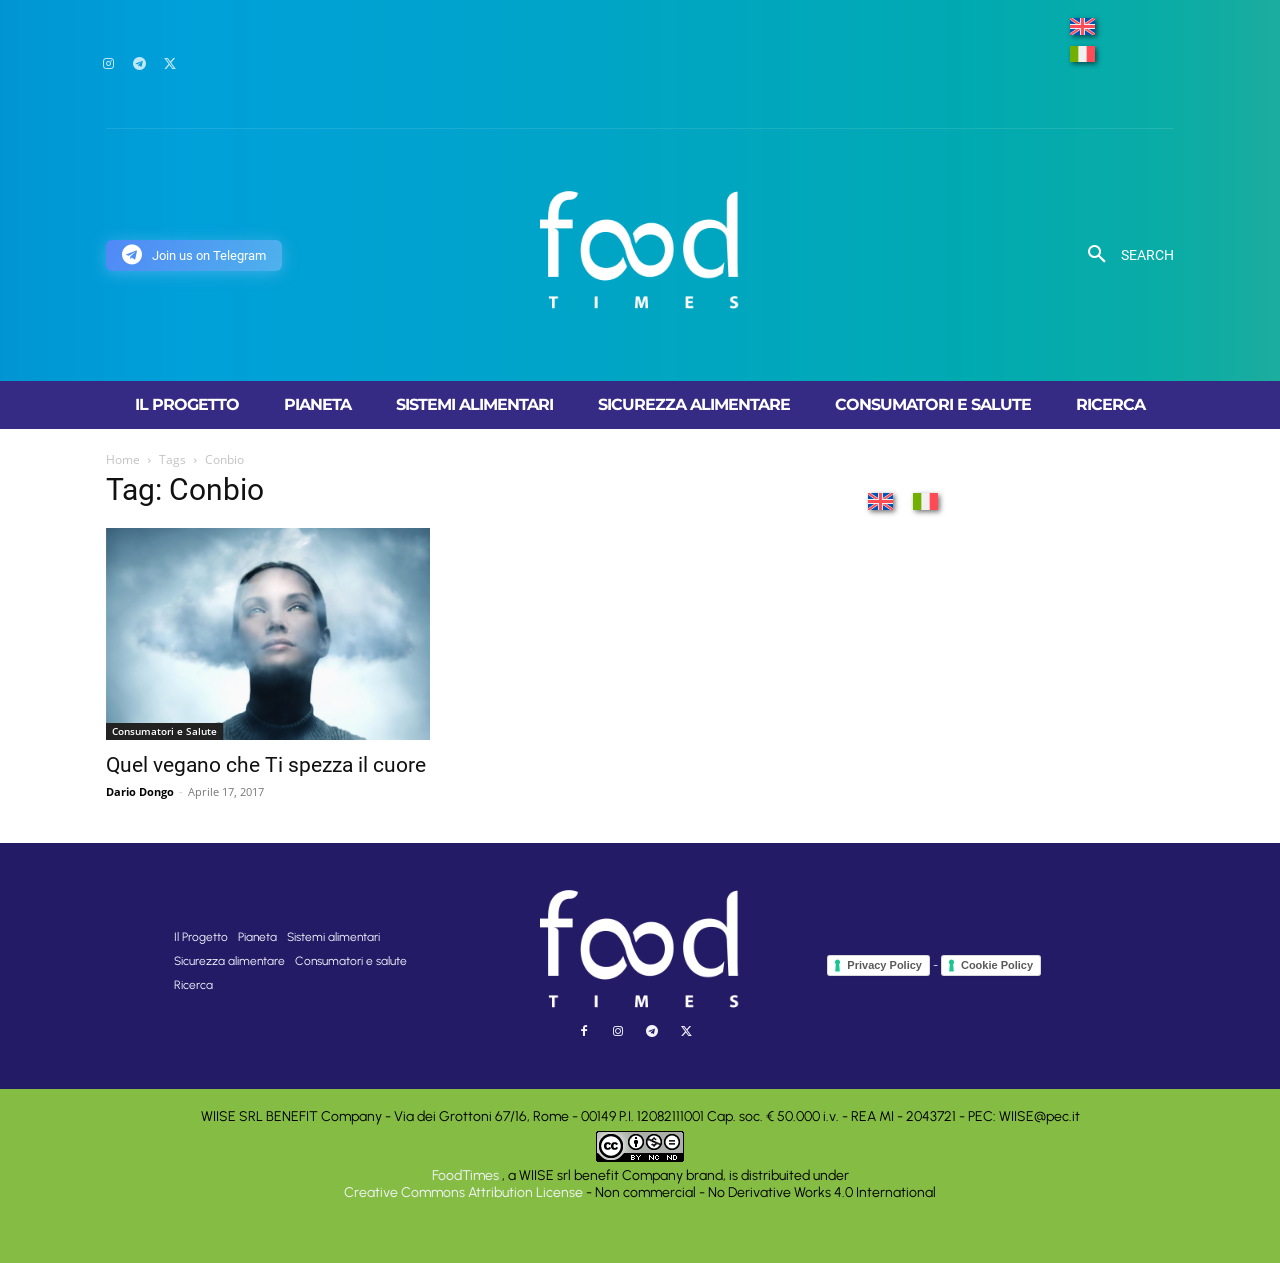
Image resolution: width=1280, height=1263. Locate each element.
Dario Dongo (140, 791)
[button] (1123, 255)
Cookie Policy (997, 965)
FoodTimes (467, 1175)
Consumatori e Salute (164, 731)
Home (123, 459)
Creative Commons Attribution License (463, 1192)
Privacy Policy (884, 965)
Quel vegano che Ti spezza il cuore (266, 765)
